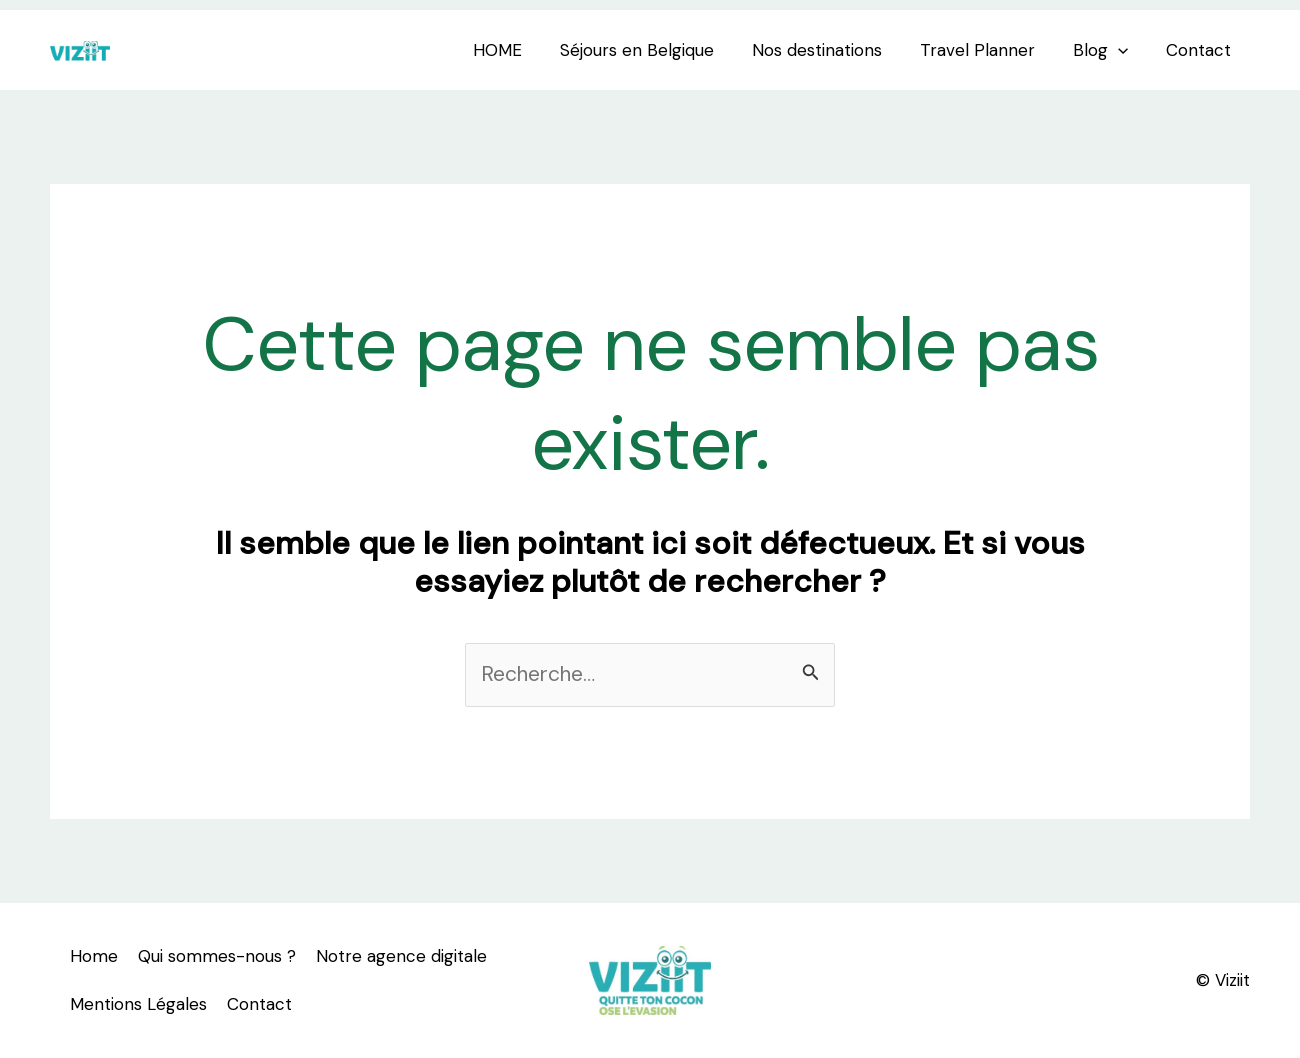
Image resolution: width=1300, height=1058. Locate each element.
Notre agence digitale (401, 956)
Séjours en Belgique (655, 50)
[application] (1124, 50)
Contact (1200, 50)
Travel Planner (987, 50)
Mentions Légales (138, 1004)
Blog (1106, 50)
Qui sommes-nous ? (217, 956)
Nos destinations (831, 50)
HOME (519, 50)
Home (94, 956)
